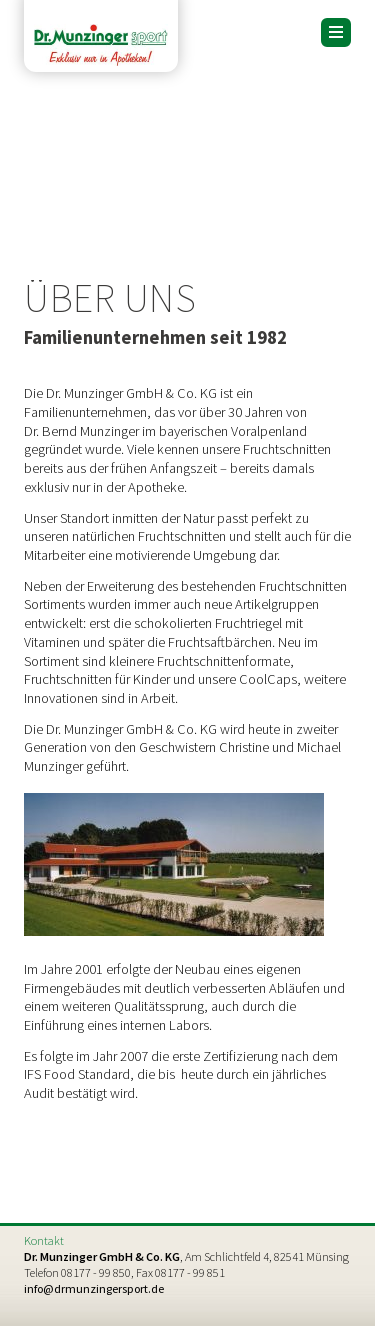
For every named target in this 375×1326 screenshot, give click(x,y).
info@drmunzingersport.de (94, 1288)
